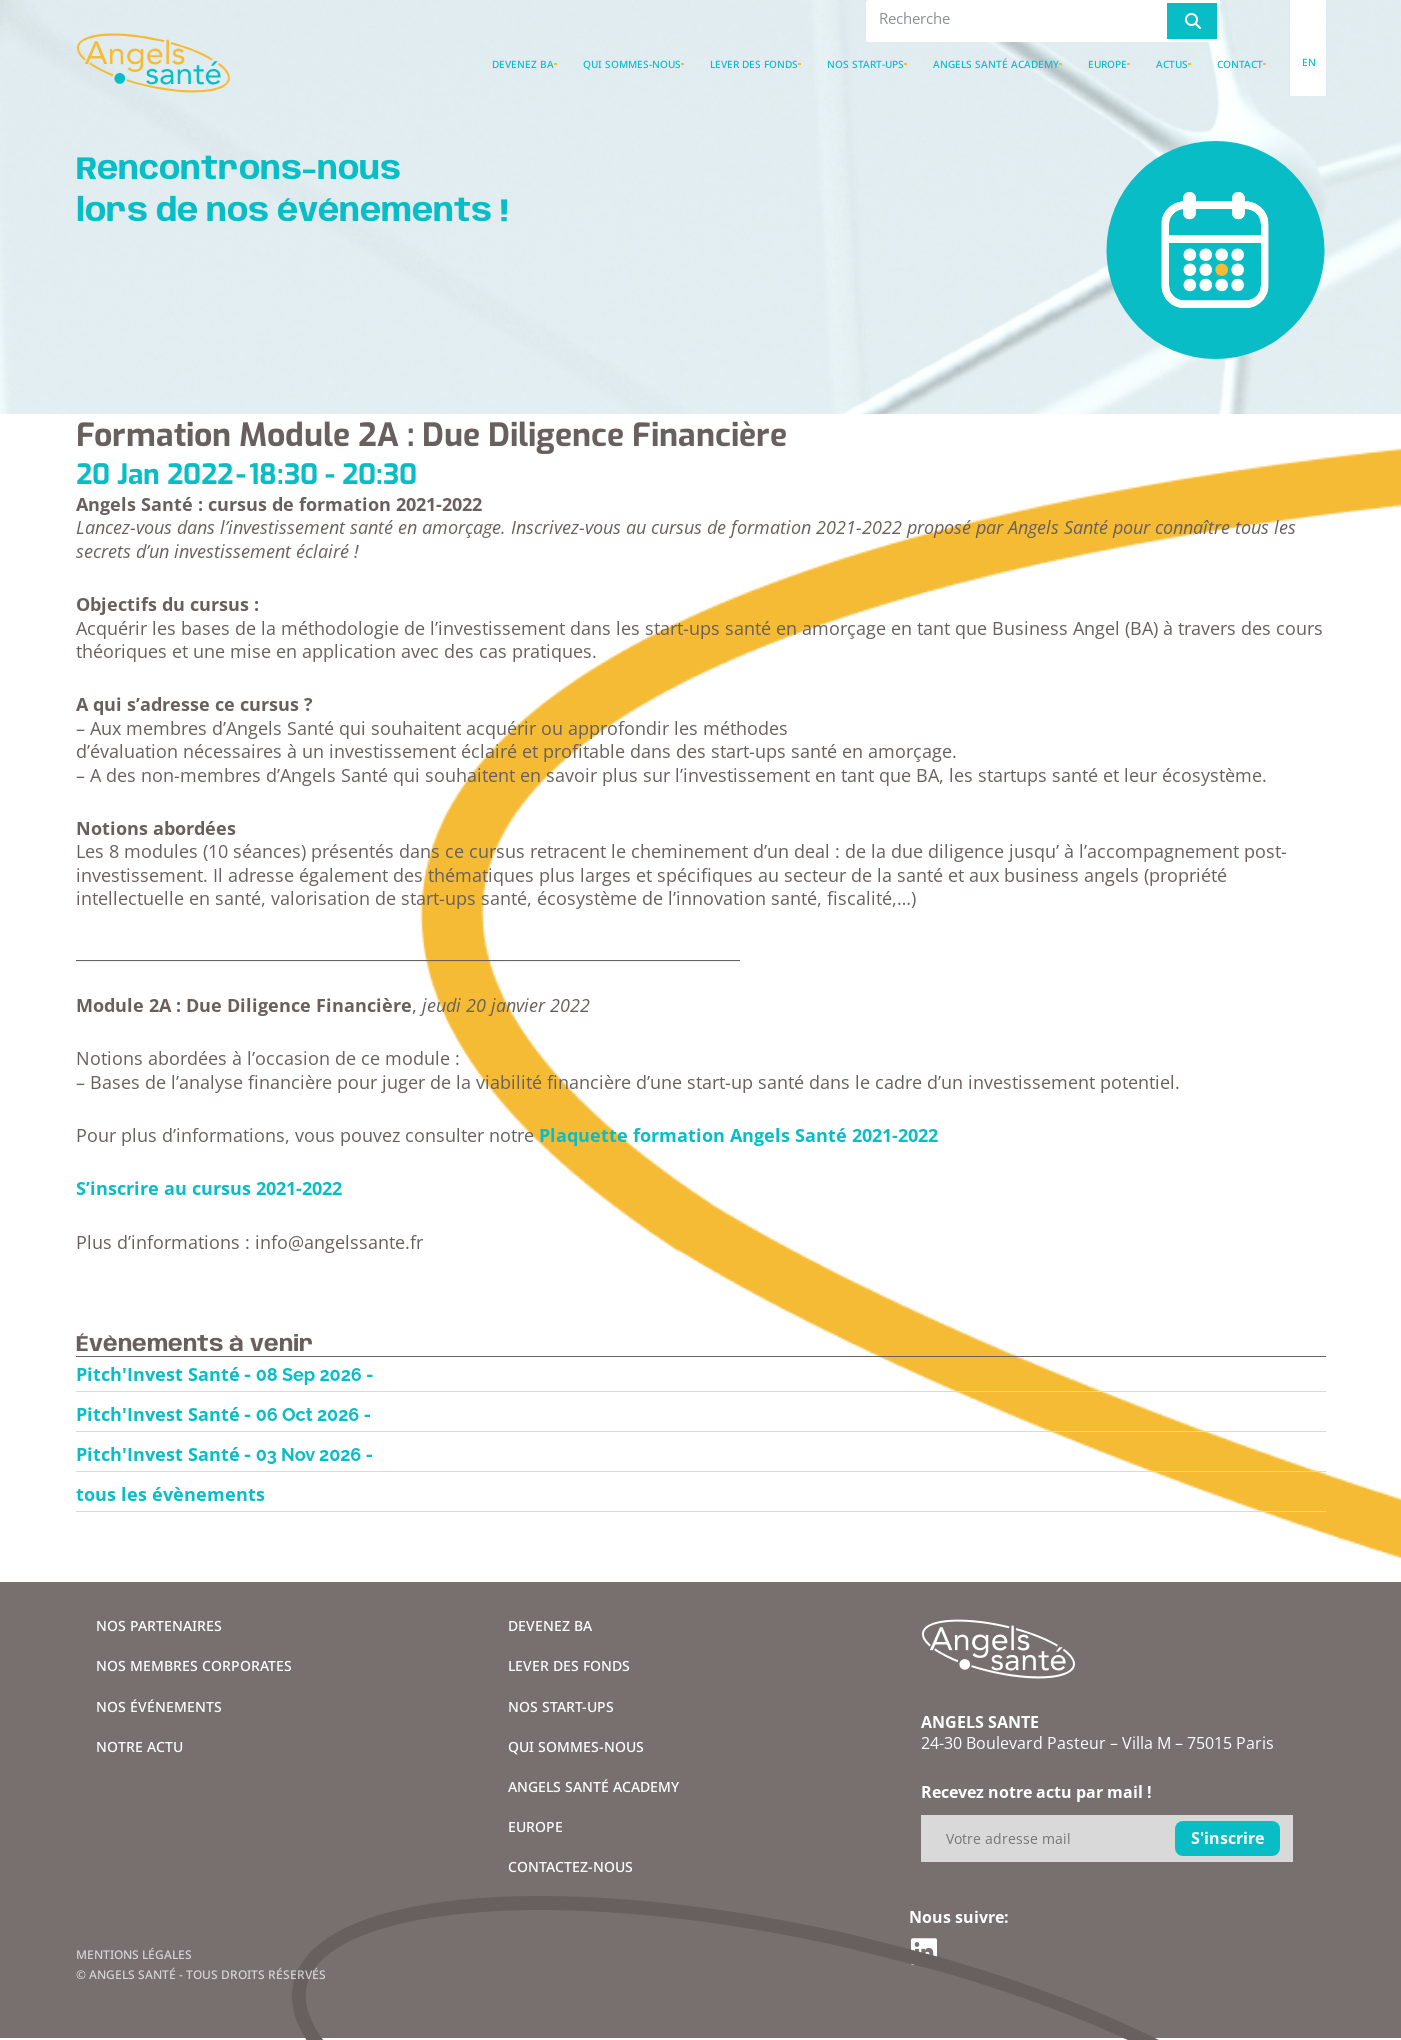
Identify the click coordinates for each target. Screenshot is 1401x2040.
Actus (1172, 64)
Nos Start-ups (865, 64)
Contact (1240, 64)
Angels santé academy (996, 64)
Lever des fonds (754, 64)
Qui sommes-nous (632, 64)
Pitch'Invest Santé (158, 1374)
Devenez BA (523, 64)
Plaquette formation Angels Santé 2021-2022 (738, 1135)
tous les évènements (170, 1494)
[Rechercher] (1192, 21)
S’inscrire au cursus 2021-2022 (209, 1188)
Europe (1107, 64)
